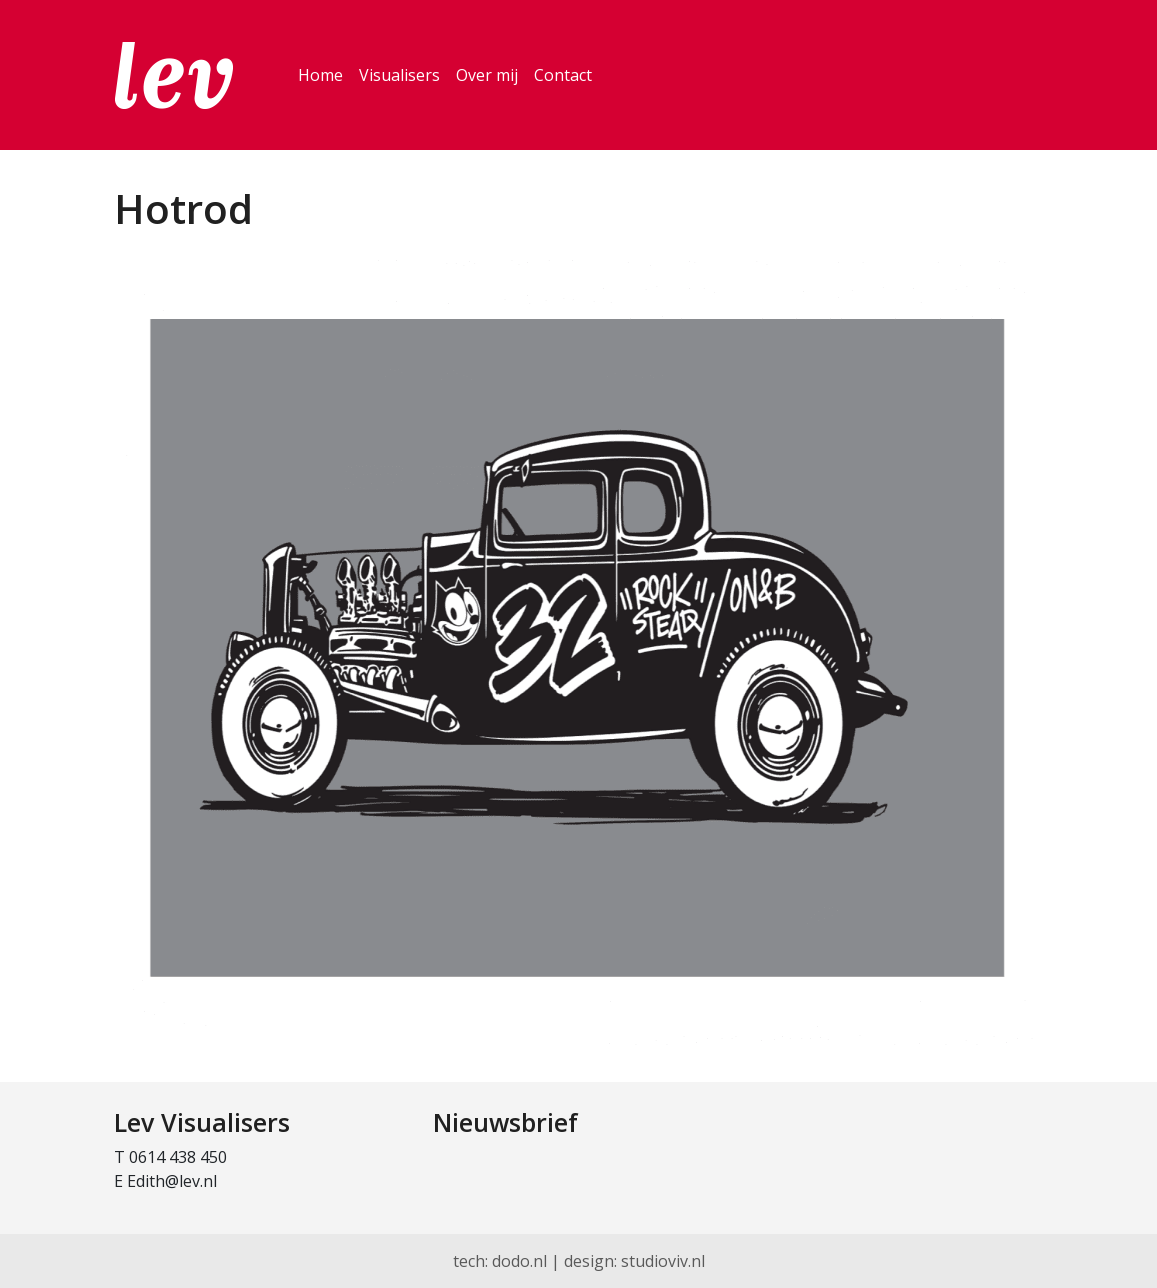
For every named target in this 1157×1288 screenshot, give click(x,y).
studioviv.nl (663, 1261)
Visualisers (399, 75)
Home (320, 75)
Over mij (487, 75)
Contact (563, 75)
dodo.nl (519, 1261)
